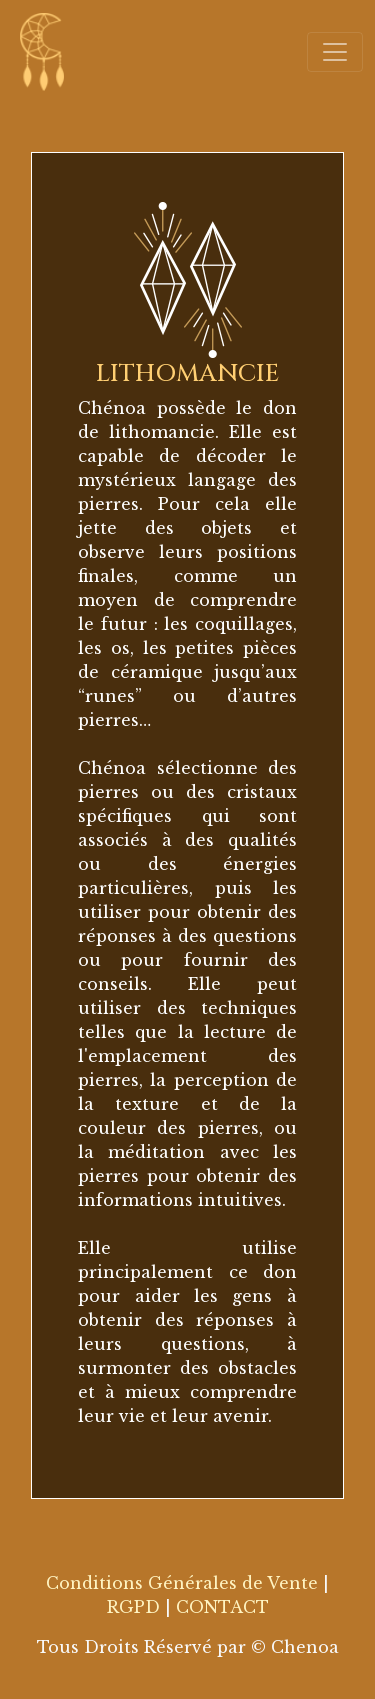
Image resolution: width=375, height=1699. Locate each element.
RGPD (133, 1607)
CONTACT (222, 1607)
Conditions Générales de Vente (182, 1583)
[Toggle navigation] (335, 52)
